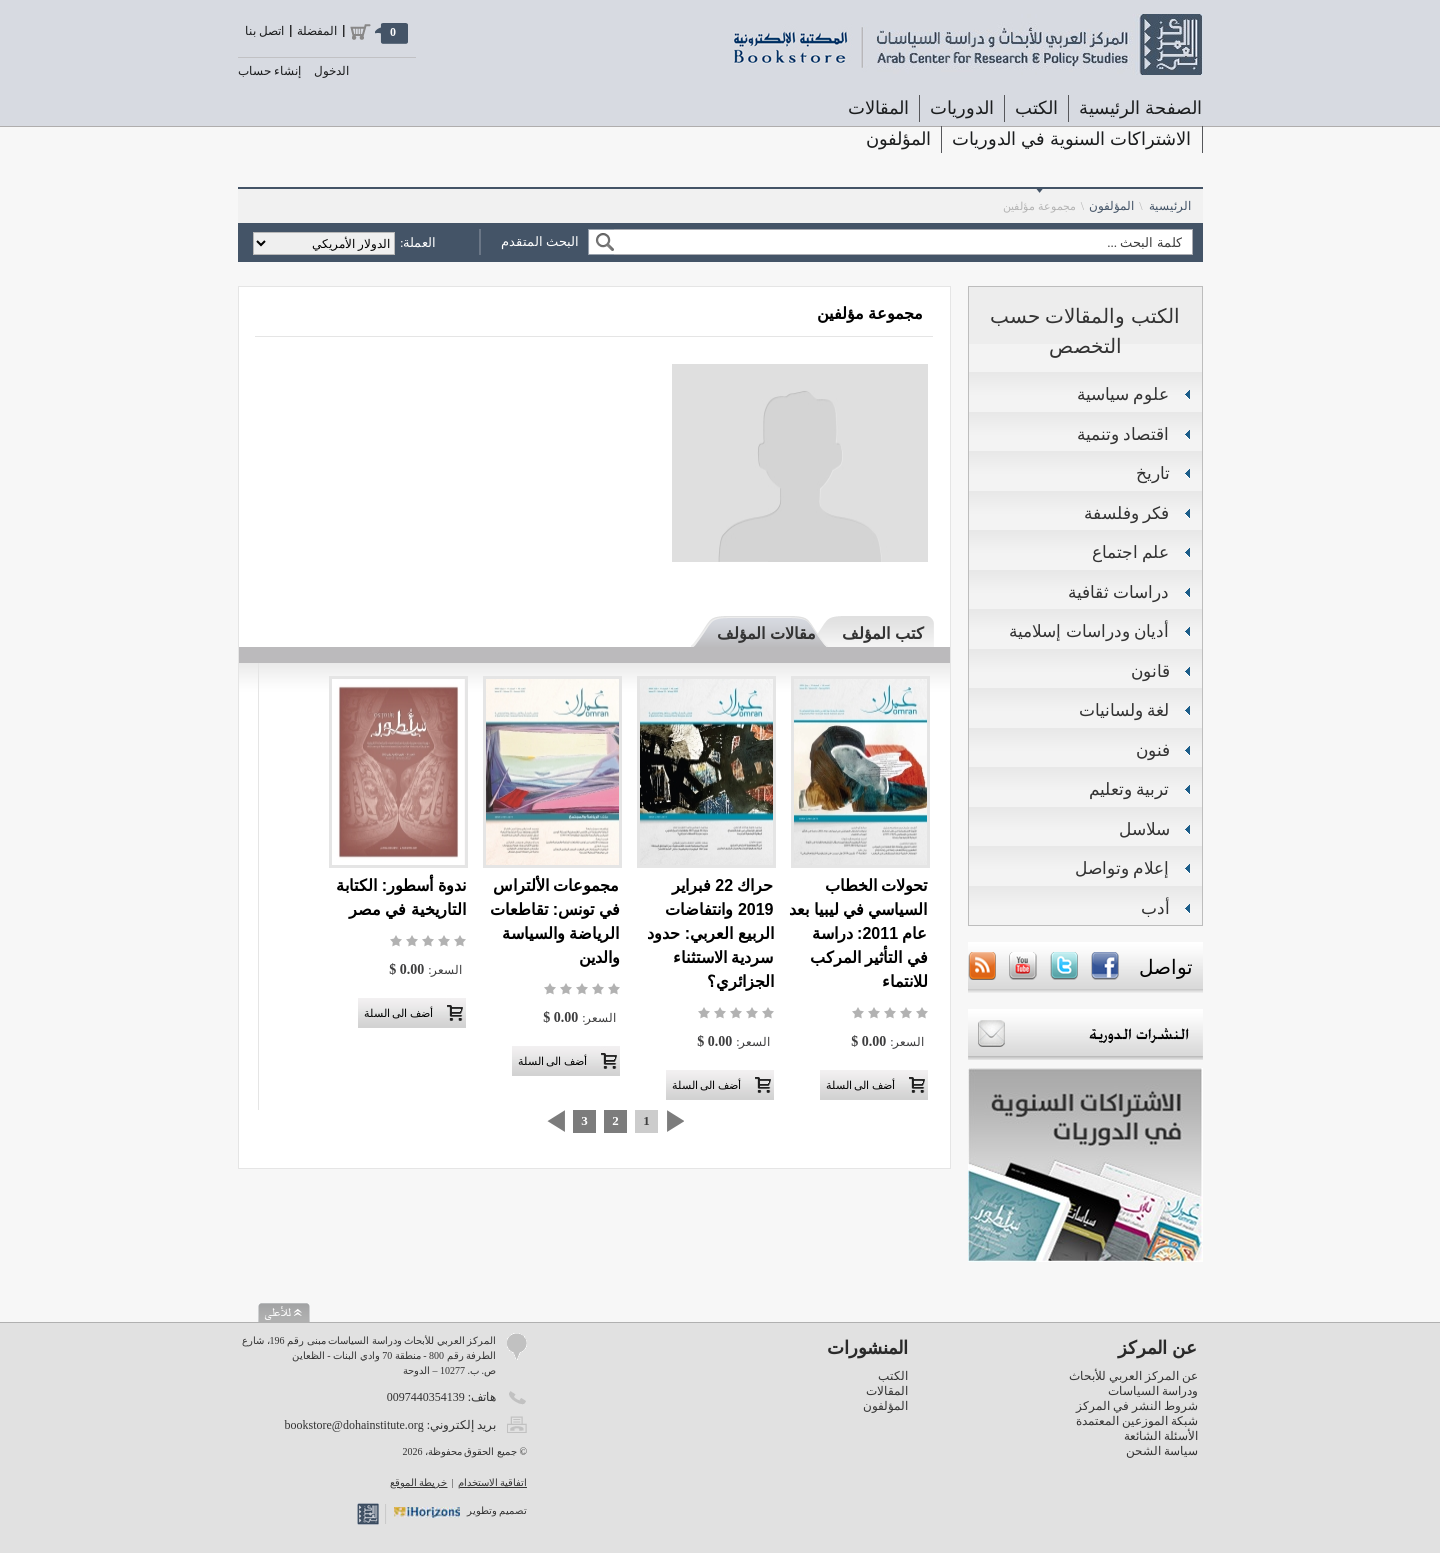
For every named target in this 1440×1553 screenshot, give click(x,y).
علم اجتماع (1131, 552)
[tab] (874, 633)
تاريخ (1153, 473)
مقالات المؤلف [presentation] (766, 633)
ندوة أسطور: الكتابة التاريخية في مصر (400, 897)
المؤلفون (898, 139)
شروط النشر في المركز (1137, 1406)
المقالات (878, 108)
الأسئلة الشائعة (1161, 1436)
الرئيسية (1170, 206)
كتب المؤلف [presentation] (882, 633)
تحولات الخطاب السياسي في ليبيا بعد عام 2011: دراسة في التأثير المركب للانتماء (858, 933)
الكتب (1036, 108)
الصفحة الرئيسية (1140, 108)
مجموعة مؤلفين (1039, 206)
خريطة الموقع (419, 1482)
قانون (1150, 671)
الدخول (331, 71)
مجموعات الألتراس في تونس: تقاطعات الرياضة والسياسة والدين (554, 921)
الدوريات (962, 108)
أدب (1155, 908)
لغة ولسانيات (1124, 710)
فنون (1153, 750)
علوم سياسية (1123, 394)
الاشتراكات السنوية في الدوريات (1071, 139)
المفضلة (317, 31)
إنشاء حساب (269, 71)
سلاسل (1144, 829)
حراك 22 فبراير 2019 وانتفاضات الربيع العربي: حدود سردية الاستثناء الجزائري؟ (710, 933)
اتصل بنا (264, 31)
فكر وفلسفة (1127, 513)
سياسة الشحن (1162, 1451)
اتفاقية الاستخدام (493, 1482)
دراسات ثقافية (1119, 592)
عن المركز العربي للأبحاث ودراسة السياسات (1133, 1383)
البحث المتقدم (540, 241)
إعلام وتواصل (1122, 868)
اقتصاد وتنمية (1123, 434)
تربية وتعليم (1129, 789)
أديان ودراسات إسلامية (1089, 631)
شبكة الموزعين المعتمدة (1137, 1421)
